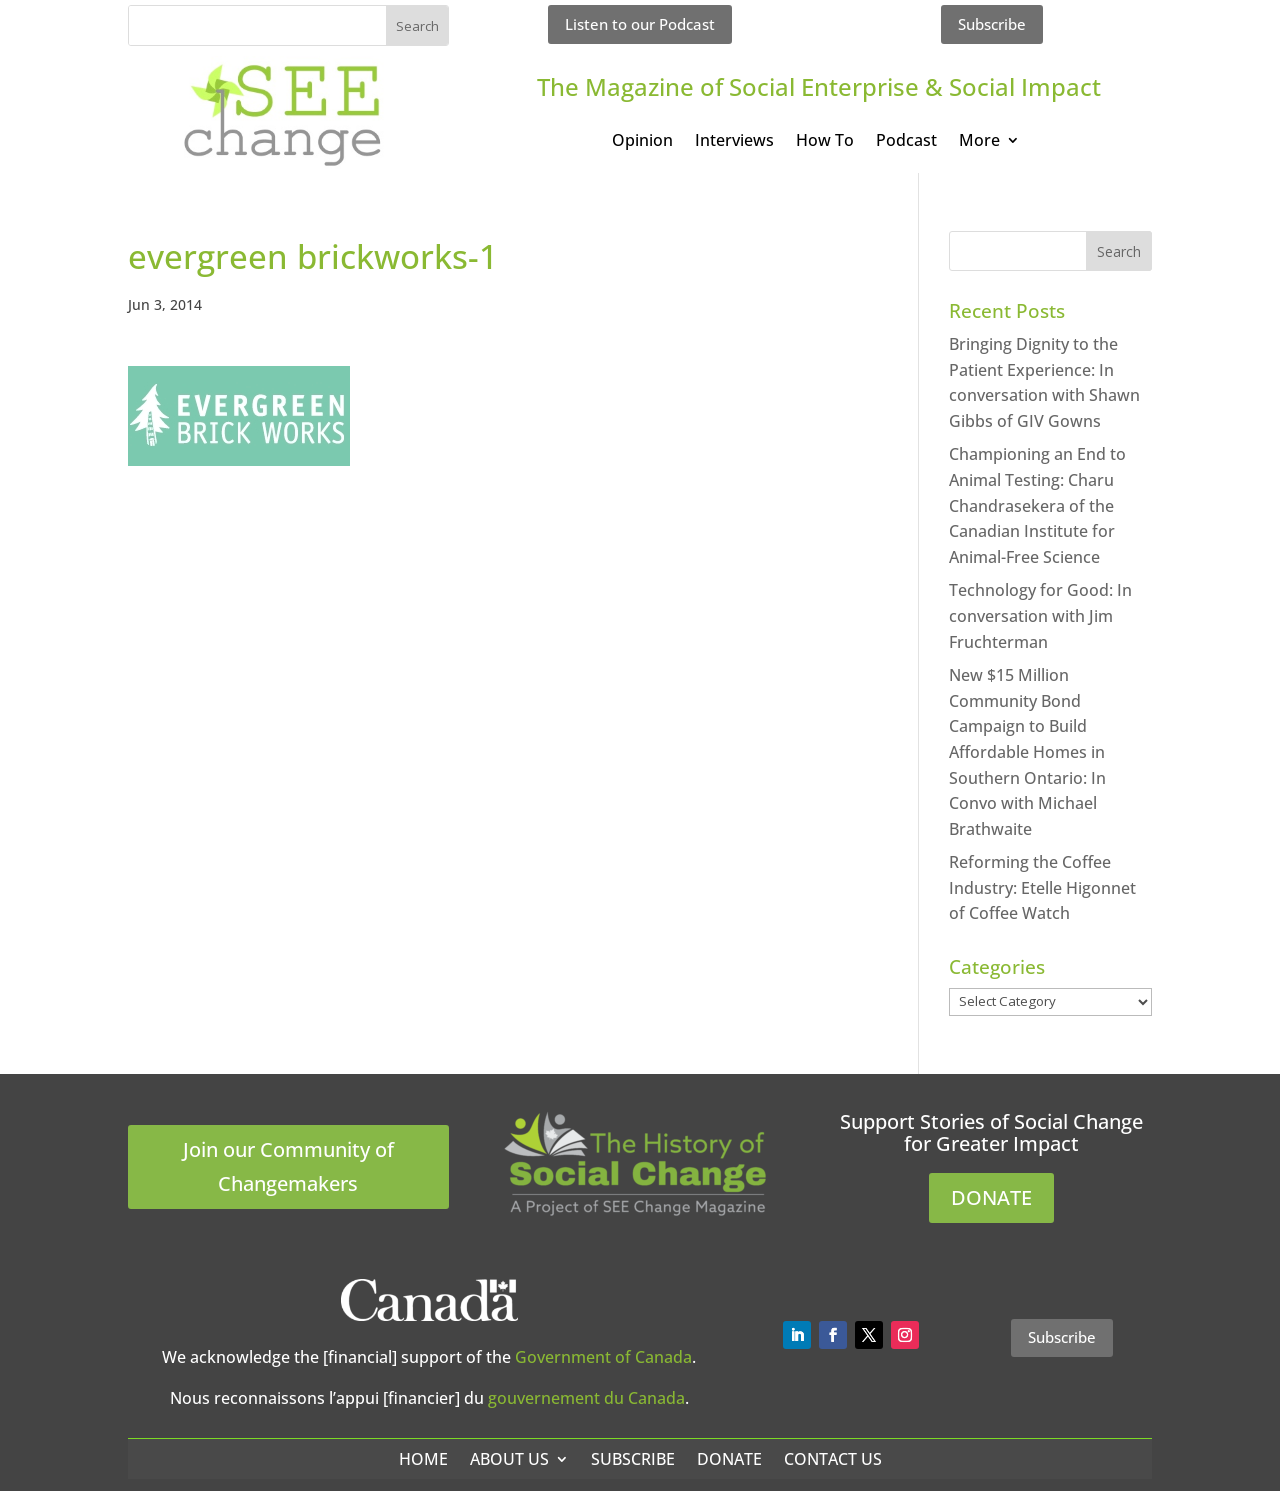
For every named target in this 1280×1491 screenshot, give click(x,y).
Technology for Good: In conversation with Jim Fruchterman (1040, 615)
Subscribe (992, 24)
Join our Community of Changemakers (288, 1166)
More (979, 142)
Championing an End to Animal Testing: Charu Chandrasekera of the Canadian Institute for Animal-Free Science (1037, 505)
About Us (509, 1459)
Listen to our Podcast (640, 24)
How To (825, 142)
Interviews (734, 142)
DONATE (991, 1197)
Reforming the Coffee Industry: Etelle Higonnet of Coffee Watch (1042, 887)
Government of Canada (603, 1357)
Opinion (642, 142)
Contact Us (833, 1459)
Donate (729, 1459)
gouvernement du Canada (586, 1398)
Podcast (906, 142)
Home (423, 1459)
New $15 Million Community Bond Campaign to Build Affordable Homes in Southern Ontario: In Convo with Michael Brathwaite (1027, 752)
